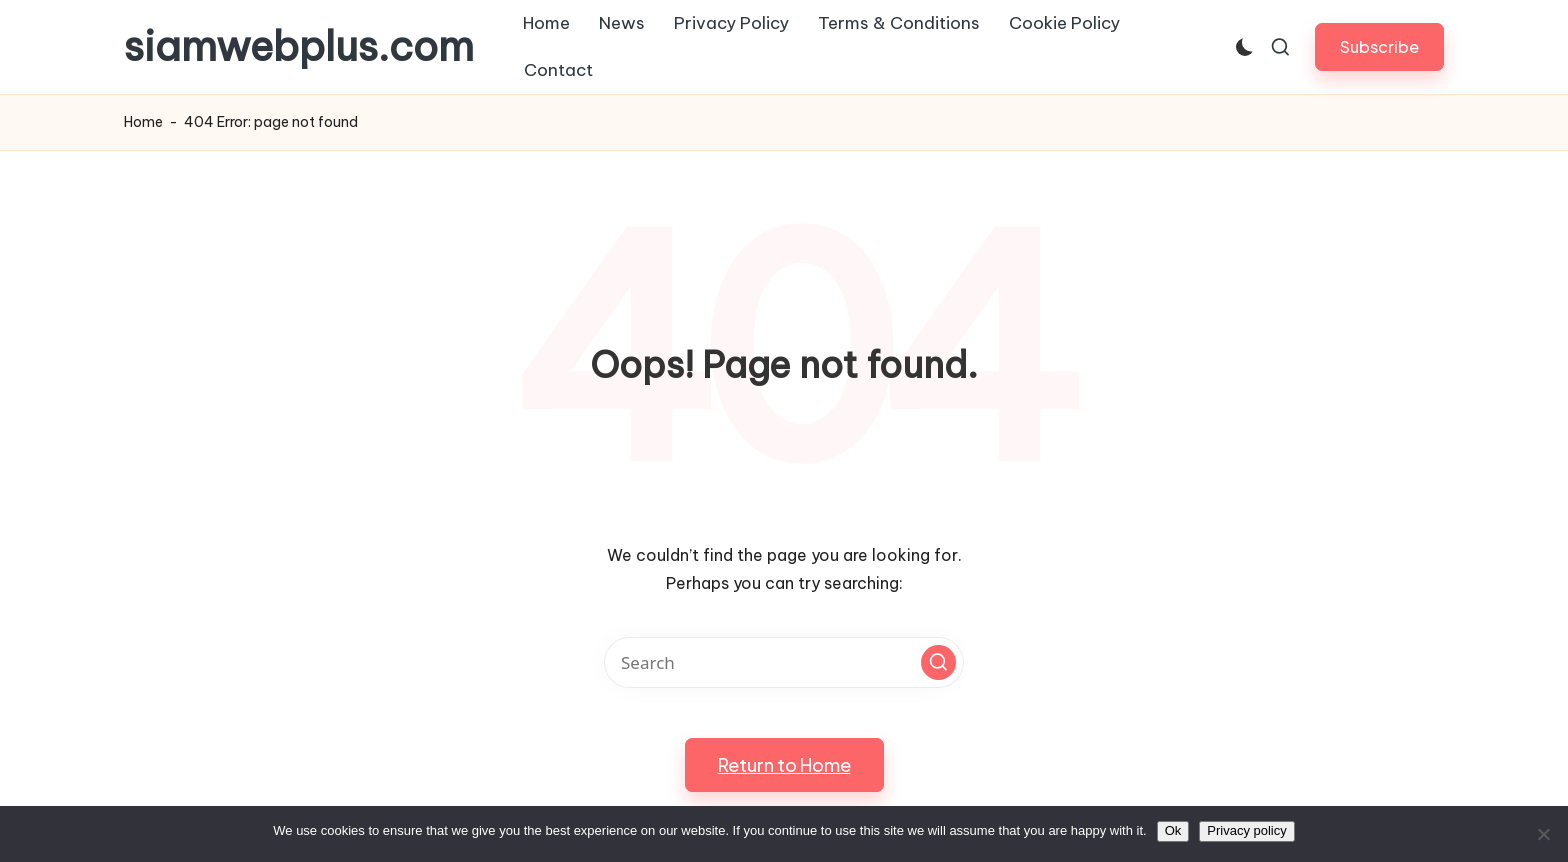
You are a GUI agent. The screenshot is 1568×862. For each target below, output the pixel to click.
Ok (1173, 830)
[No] (1543, 834)
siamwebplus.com (299, 47)
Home (143, 122)
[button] (1379, 46)
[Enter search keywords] (784, 662)
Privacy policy (1246, 830)
